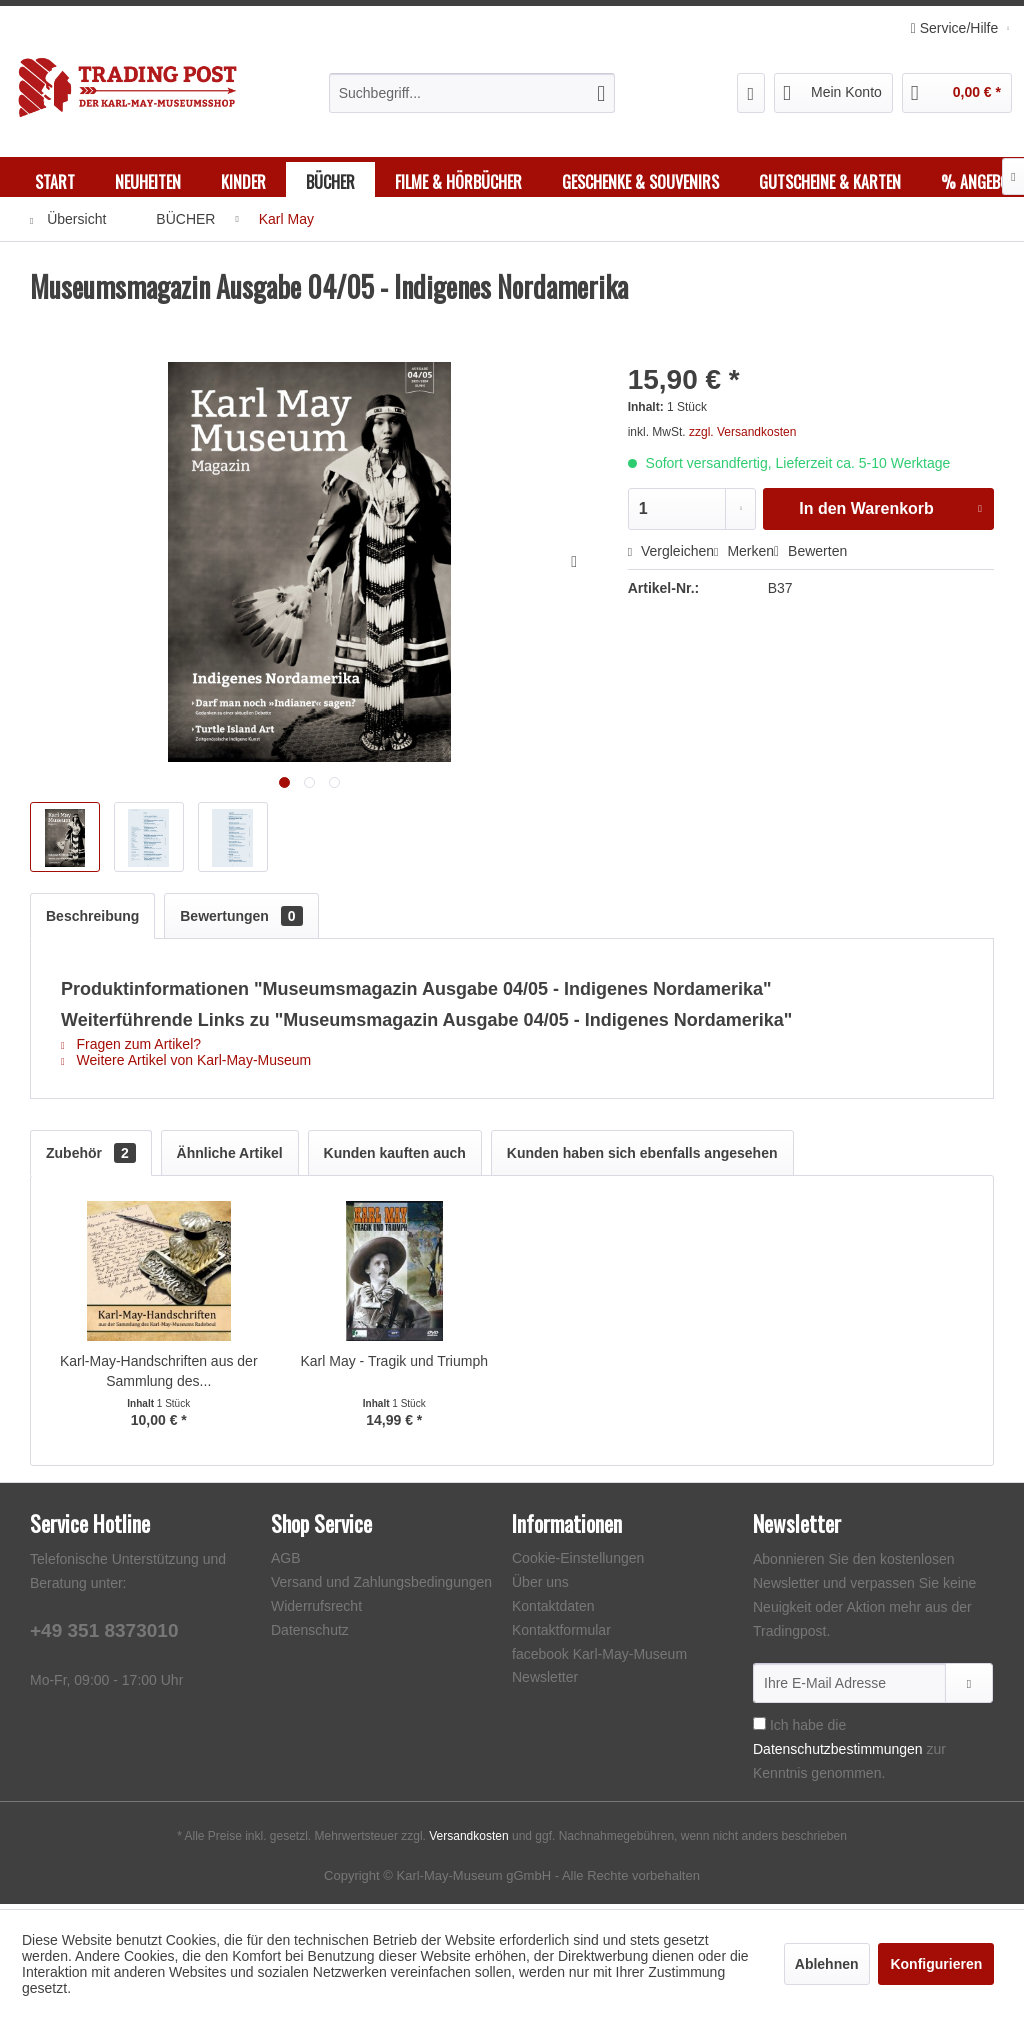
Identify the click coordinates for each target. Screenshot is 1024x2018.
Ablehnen (827, 1964)
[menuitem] (472, 93)
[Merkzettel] (751, 93)
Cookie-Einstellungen (578, 1563)
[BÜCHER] (330, 182)
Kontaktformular (561, 1635)
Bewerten (810, 556)
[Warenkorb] (957, 93)
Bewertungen (241, 921)
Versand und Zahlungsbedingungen (381, 1587)
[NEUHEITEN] (148, 182)
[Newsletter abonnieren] (969, 1688)
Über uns (540, 1587)
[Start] (55, 182)
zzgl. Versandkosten (742, 437)
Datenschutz (310, 1635)
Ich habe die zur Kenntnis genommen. (849, 1754)
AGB (286, 1563)
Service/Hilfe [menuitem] (956, 28)
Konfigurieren (936, 1964)
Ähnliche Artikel (230, 1158)
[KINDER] (243, 182)
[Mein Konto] (833, 93)
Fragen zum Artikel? (131, 1049)
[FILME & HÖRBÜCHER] (458, 182)
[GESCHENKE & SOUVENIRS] (640, 182)
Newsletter (545, 1682)
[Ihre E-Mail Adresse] (849, 1688)
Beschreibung (92, 921)
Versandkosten (468, 1841)
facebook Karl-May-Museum (599, 1659)
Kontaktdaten (553, 1611)
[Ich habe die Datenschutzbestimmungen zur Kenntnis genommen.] (759, 1728)
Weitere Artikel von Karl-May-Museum (186, 1065)
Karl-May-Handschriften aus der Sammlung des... (159, 1376)
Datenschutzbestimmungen (838, 1754)
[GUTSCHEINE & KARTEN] (830, 182)
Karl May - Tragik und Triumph (394, 1366)
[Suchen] (601, 93)
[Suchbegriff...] (472, 93)
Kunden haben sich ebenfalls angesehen (642, 1158)
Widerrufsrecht (316, 1611)
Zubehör (91, 1158)
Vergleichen (671, 556)
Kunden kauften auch (395, 1158)
